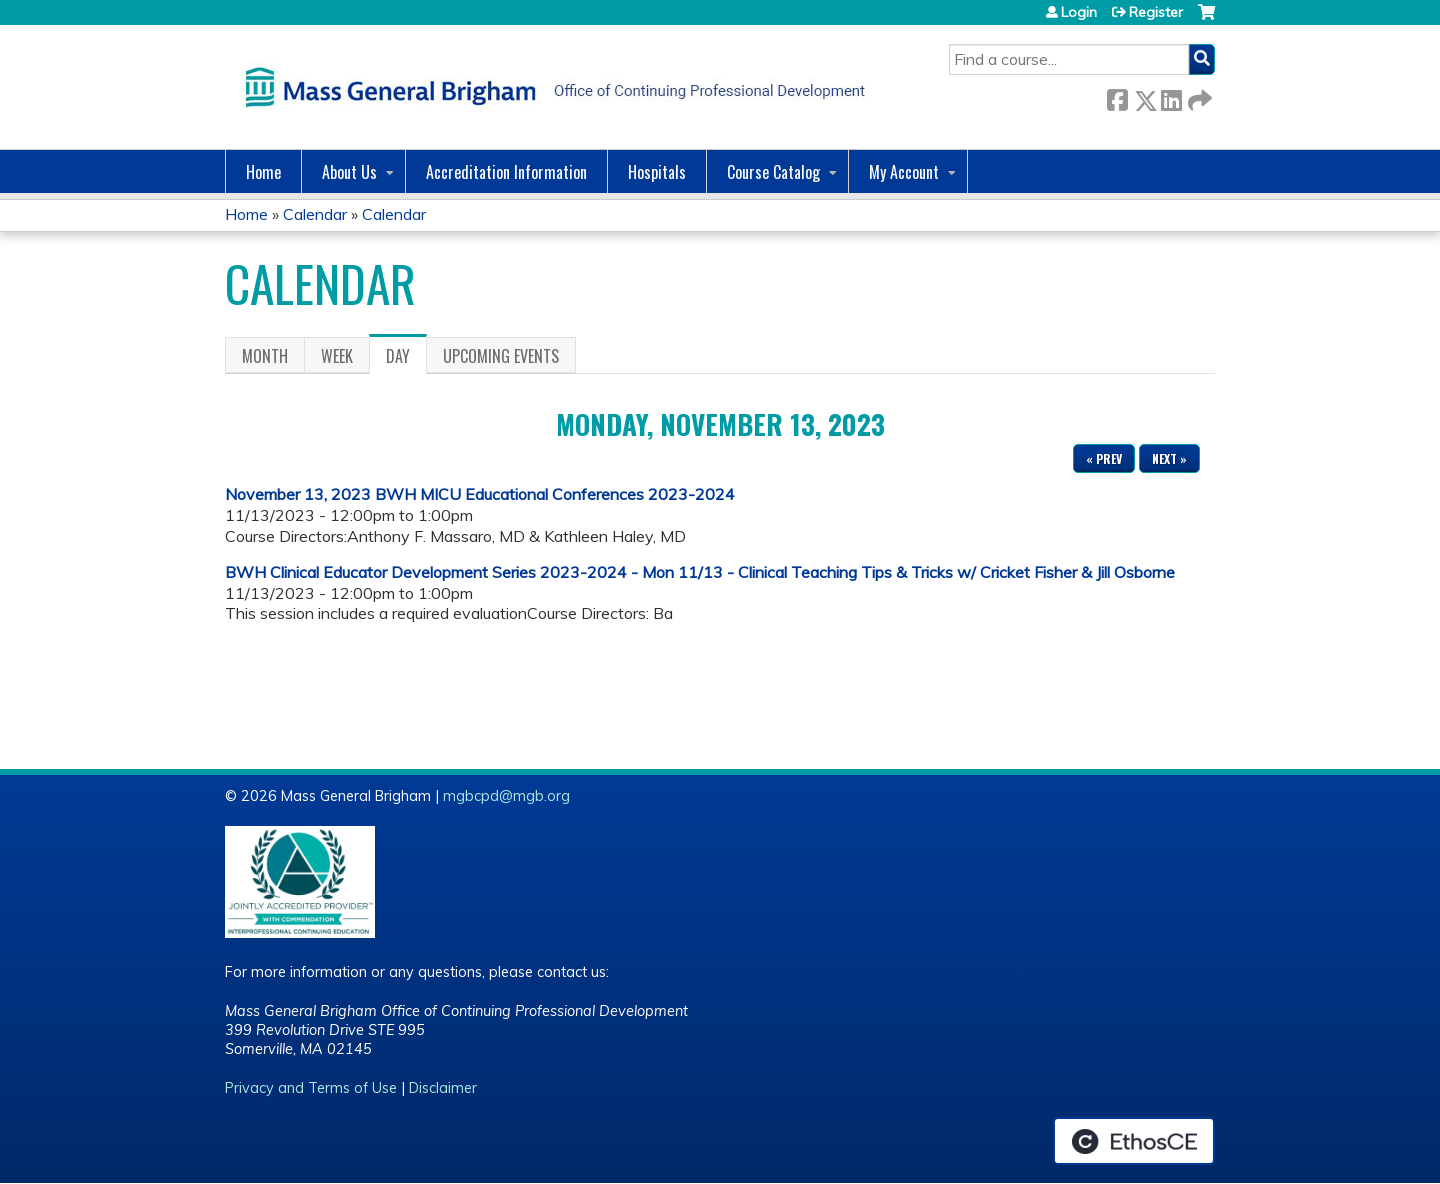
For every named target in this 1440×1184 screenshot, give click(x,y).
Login (1079, 12)
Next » (1169, 458)
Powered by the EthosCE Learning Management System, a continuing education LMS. (1134, 1141)
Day (406, 359)
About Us (349, 172)
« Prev (1104, 458)
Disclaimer (443, 1088)
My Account (904, 172)
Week (337, 356)
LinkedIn (1171, 96)
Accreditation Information (506, 172)
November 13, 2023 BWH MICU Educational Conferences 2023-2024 (480, 494)
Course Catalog (773, 172)
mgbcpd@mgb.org (506, 796)
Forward (1198, 96)
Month (265, 356)
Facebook (1117, 96)
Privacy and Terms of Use (311, 1088)
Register (1156, 12)
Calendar (315, 214)
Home (263, 172)
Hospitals (657, 172)
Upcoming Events (501, 356)
